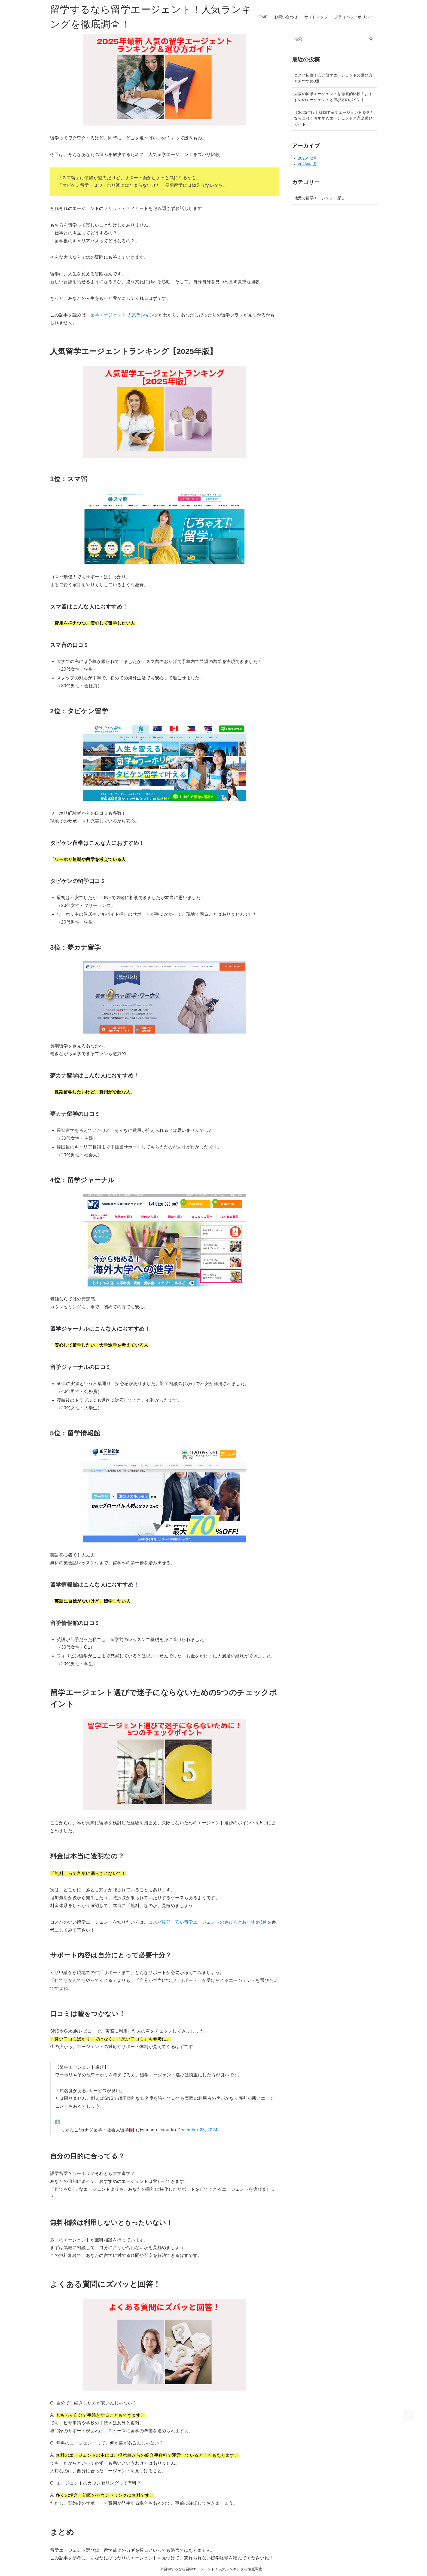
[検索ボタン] (371, 39)
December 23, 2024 (197, 2130)
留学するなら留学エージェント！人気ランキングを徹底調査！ (151, 17)
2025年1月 (307, 164)
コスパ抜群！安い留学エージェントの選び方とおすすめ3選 (207, 1922)
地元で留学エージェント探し (319, 198)
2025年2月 (307, 158)
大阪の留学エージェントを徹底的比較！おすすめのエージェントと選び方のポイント (333, 96)
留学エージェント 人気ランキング (124, 315)
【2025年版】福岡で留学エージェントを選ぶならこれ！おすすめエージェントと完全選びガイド (334, 118)
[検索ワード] (334, 39)
